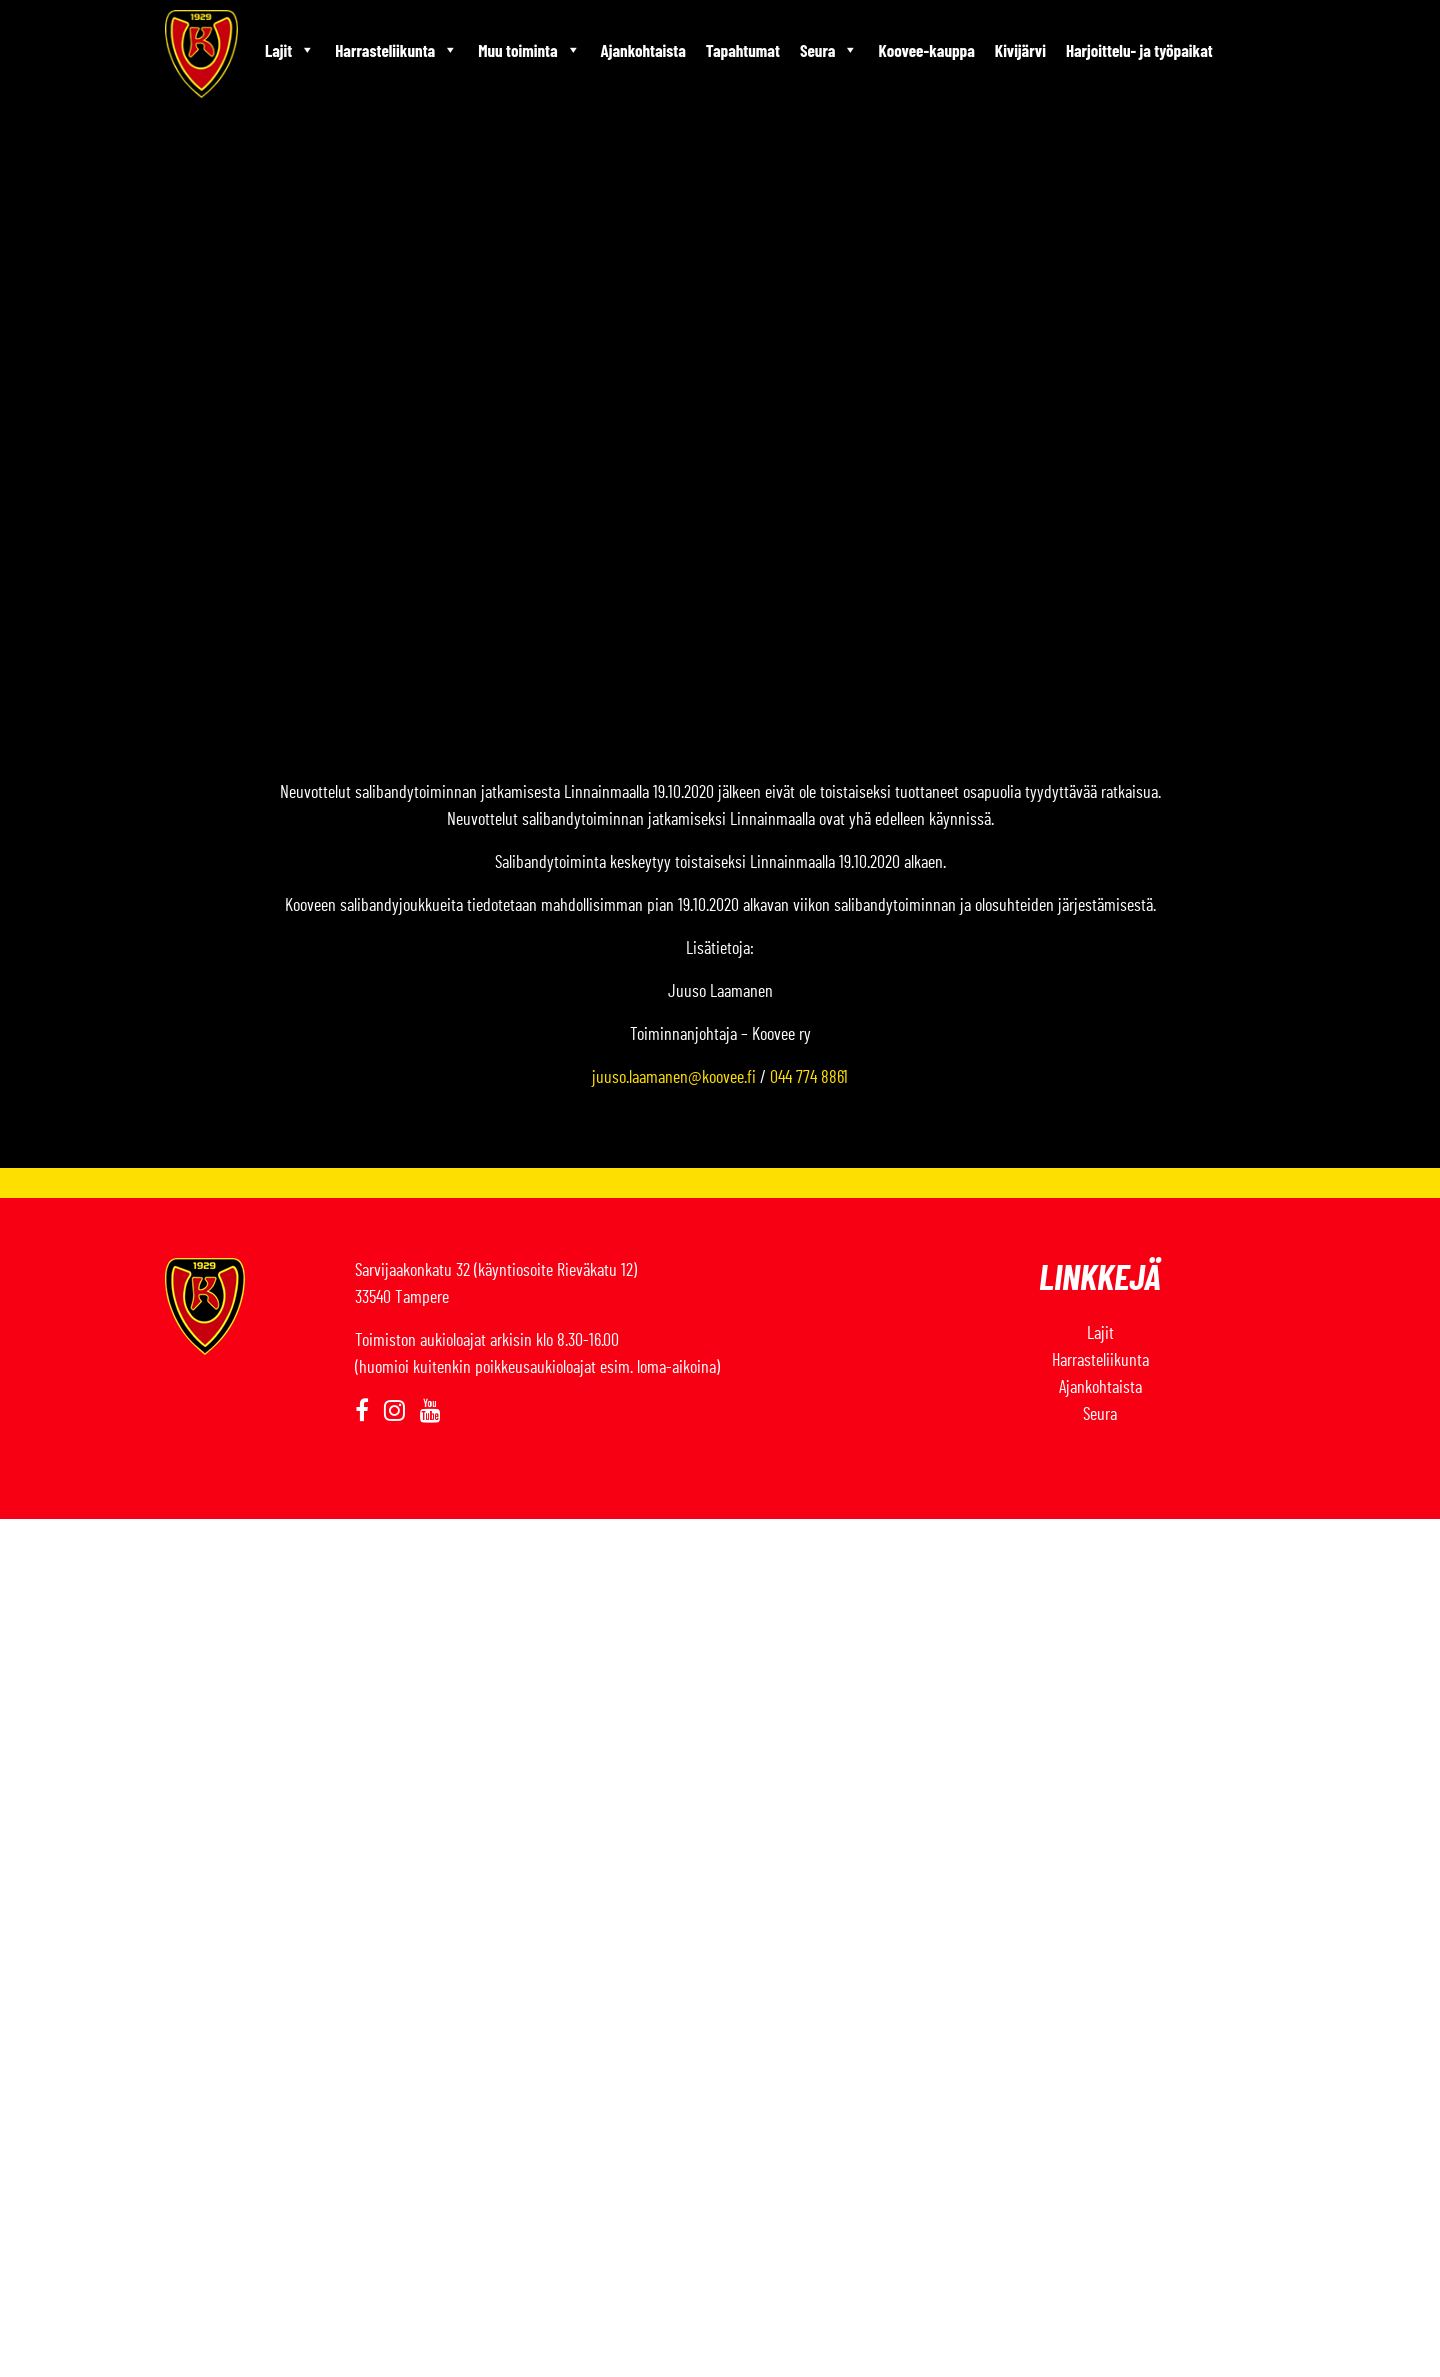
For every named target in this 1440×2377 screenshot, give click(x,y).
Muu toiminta (529, 50)
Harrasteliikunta (396, 50)
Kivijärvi (1020, 50)
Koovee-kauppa (926, 50)
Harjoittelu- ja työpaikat (1139, 50)
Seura (829, 50)
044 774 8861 (809, 1078)
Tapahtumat (743, 50)
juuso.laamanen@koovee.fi (674, 1078)
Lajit (290, 50)
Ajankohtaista (643, 50)
